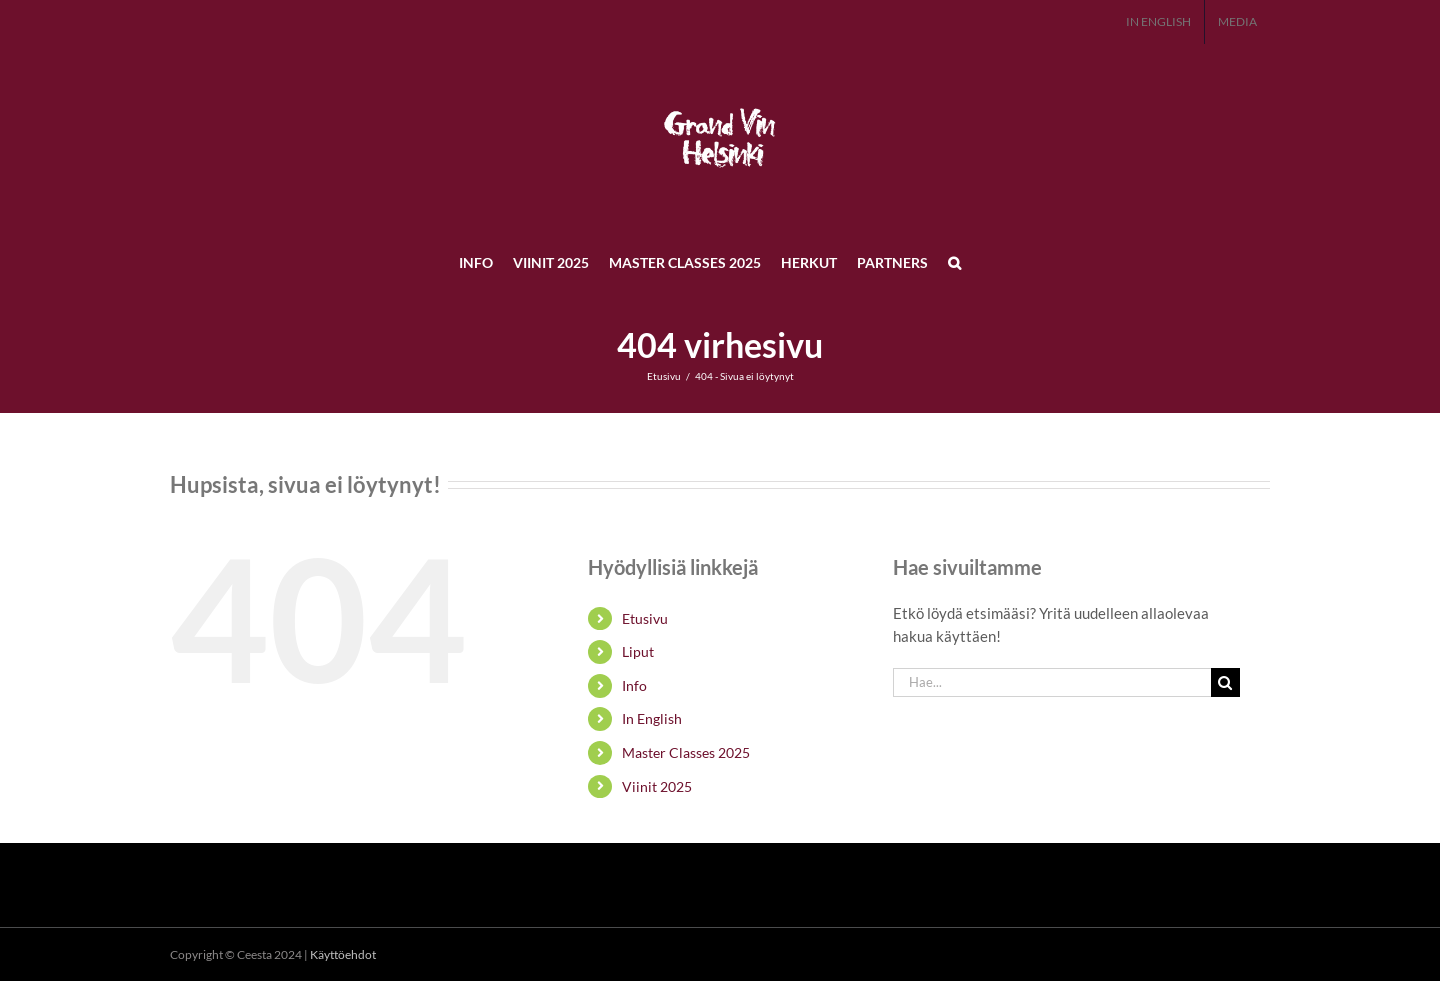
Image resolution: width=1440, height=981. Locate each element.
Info (634, 685)
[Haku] (1225, 682)
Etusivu (645, 618)
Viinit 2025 (657, 786)
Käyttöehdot (343, 954)
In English (652, 718)
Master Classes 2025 (686, 752)
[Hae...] (1052, 682)
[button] (954, 262)
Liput (638, 651)
